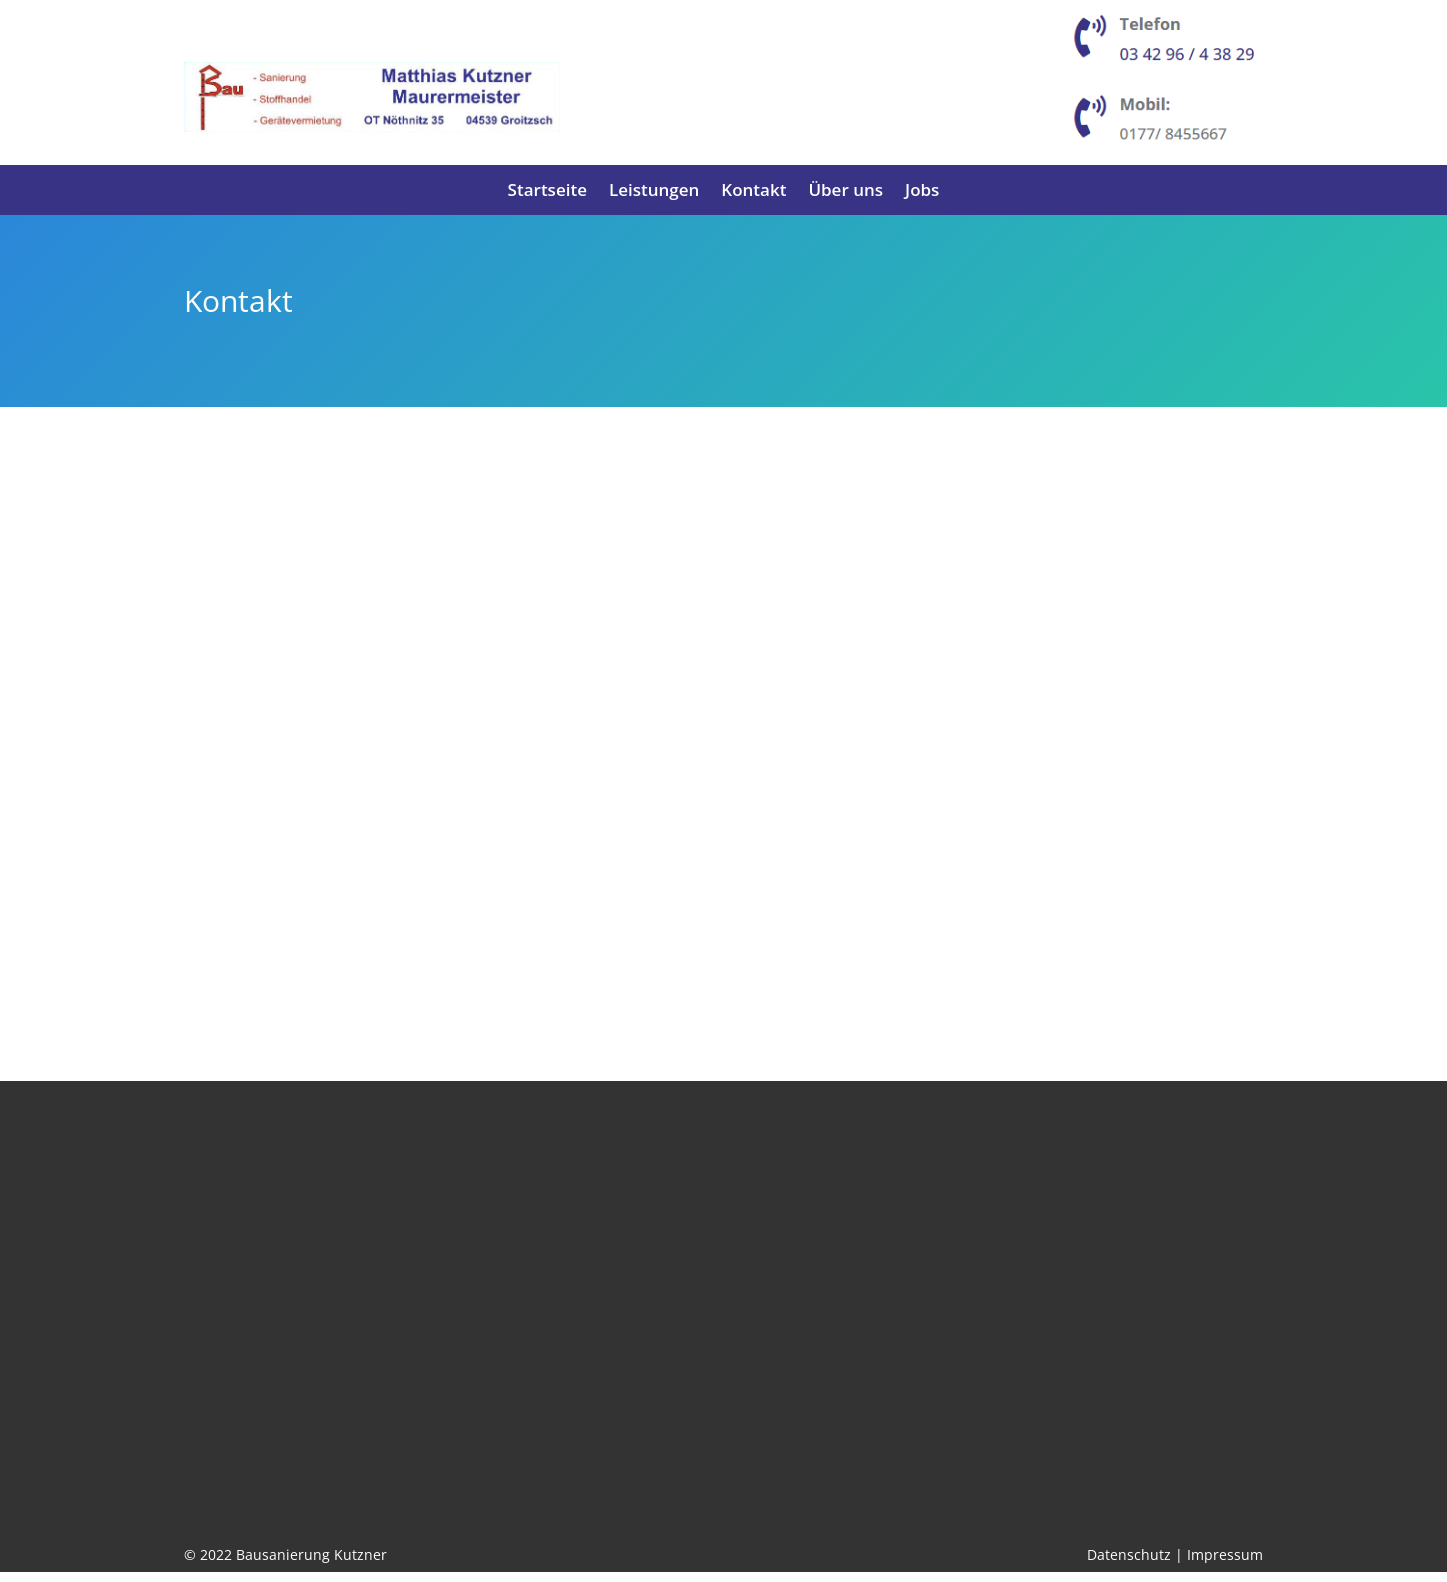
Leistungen (654, 192)
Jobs (922, 192)
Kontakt (753, 192)
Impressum (1225, 1564)
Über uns (845, 192)
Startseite (547, 192)
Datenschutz (1129, 1564)
